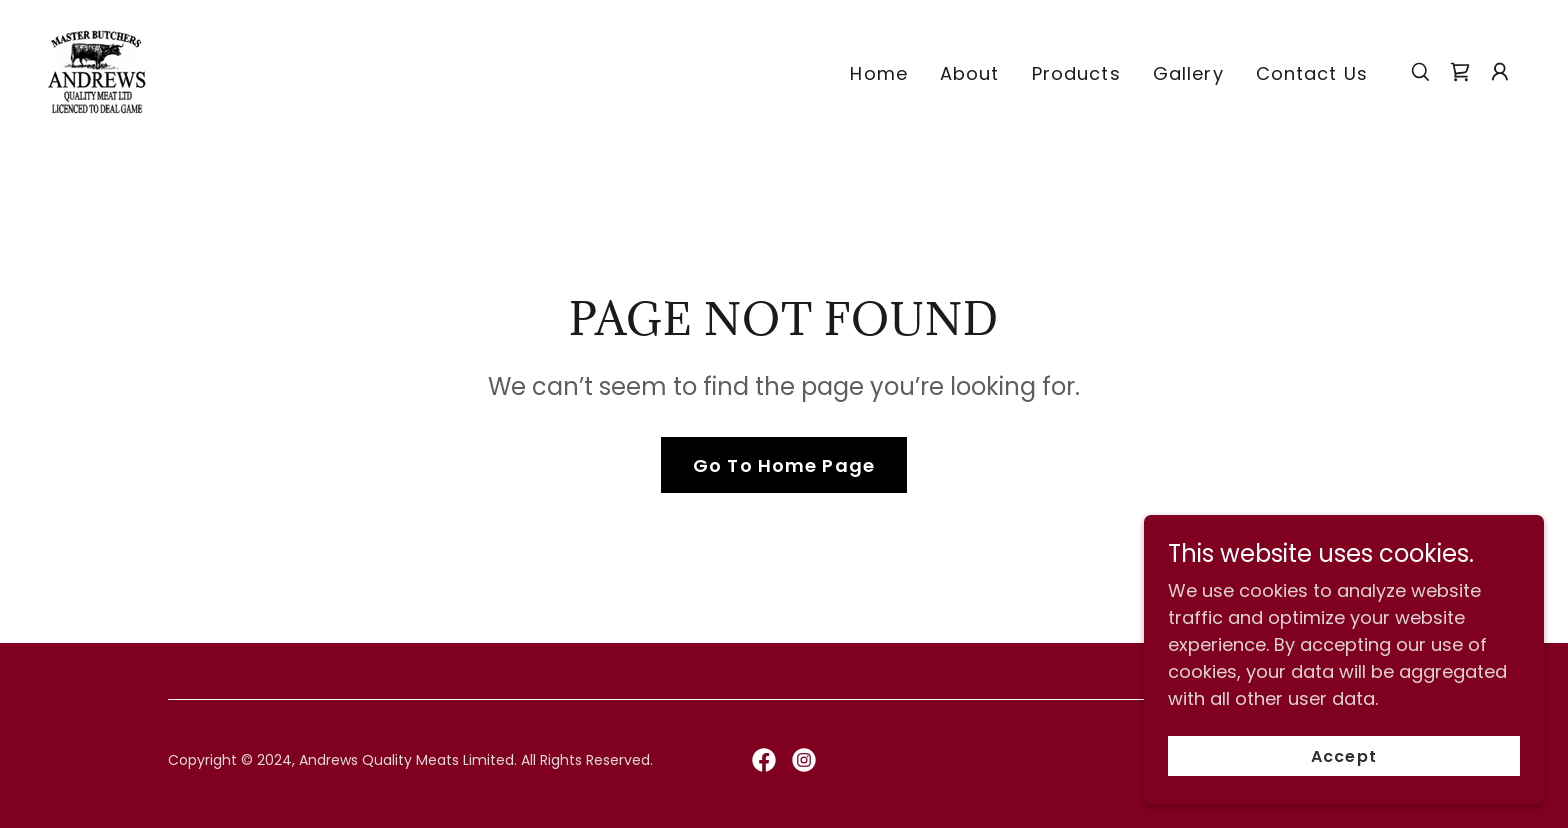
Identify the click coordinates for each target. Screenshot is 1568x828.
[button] (1500, 72)
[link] (98, 69)
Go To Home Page (784, 465)
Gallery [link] (1188, 73)
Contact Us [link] (1312, 73)
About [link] (970, 73)
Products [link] (1076, 73)
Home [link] (879, 73)
